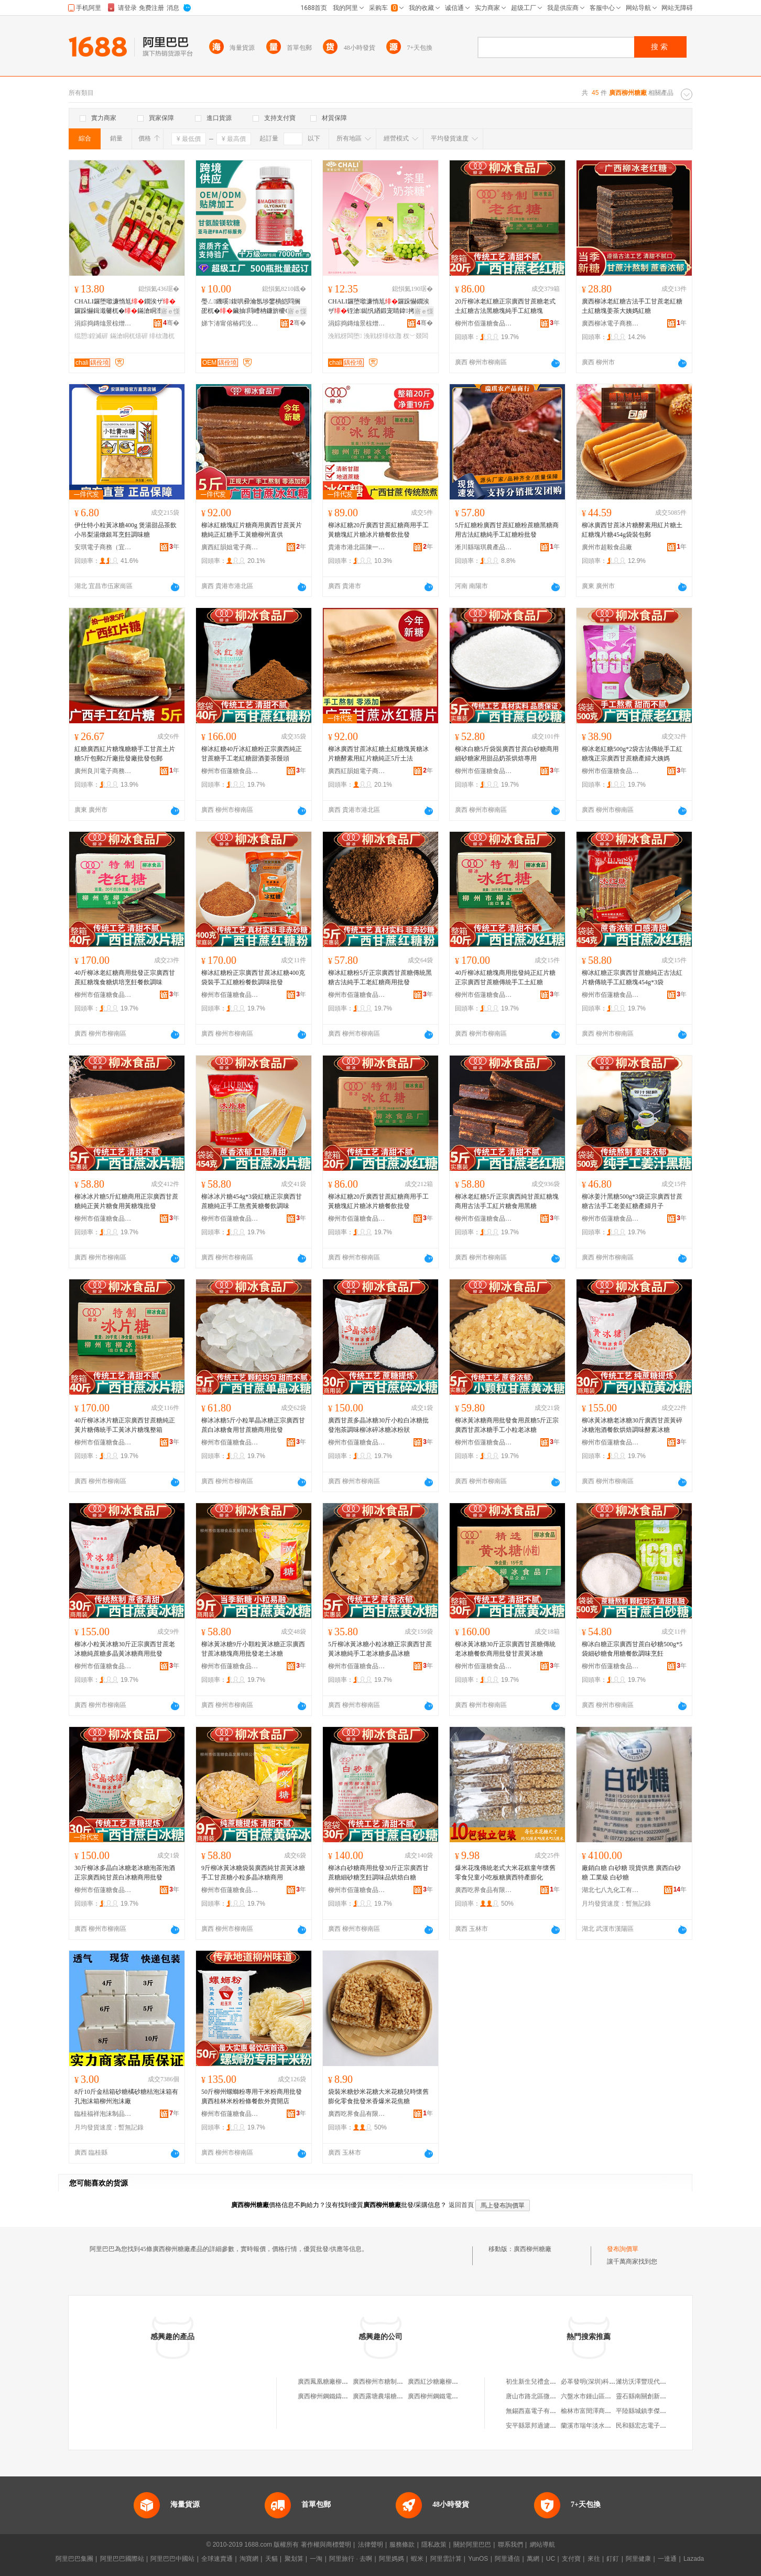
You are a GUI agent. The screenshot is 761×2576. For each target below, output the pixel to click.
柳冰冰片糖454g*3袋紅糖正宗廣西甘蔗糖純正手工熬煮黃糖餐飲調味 (251, 1201)
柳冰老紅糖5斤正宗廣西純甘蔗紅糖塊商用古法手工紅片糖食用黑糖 (507, 1201)
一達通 (667, 2558)
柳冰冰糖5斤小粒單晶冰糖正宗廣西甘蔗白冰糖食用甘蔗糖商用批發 (253, 1425)
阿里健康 (638, 2558)
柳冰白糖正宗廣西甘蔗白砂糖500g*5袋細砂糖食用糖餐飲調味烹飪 (632, 1648)
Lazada (693, 2558)
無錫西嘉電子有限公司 (537, 2411)
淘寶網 (249, 2558)
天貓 (271, 2558)
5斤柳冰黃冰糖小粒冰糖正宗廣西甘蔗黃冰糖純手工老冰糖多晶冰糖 (380, 1648)
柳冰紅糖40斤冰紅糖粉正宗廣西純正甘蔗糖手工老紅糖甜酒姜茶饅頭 (251, 753)
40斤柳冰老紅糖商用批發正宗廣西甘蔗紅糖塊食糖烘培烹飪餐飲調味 (124, 977)
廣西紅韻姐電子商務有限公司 (230, 547)
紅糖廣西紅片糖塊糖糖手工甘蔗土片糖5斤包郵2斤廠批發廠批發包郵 (124, 753)
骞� (171, 323)
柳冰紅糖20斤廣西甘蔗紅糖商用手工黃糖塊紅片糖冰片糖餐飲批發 (378, 529)
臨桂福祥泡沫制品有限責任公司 (103, 2113)
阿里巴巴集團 (74, 2558)
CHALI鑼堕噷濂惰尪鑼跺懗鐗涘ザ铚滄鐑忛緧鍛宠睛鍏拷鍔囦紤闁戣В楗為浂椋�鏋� (378, 307)
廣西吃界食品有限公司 (484, 1890)
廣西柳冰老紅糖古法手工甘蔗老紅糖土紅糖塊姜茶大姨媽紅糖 (632, 306)
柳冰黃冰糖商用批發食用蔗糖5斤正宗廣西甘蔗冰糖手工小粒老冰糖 (507, 1425)
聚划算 (294, 2558)
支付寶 (571, 2558)
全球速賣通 (217, 2558)
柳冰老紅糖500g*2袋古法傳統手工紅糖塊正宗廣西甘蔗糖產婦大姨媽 (632, 753)
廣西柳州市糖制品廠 (381, 2381)
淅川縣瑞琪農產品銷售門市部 (484, 547)
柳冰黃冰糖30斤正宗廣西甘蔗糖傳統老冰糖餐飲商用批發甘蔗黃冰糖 (505, 1648)
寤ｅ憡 (170, 311)
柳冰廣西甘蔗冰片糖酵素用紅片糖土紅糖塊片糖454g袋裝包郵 (632, 529)
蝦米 (417, 2558)
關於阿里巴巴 (472, 2544)
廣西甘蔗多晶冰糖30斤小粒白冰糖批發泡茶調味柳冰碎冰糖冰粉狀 (378, 1425)
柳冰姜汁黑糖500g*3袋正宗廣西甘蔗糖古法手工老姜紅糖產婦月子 (632, 1201)
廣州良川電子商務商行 (103, 771)
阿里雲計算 (446, 2558)
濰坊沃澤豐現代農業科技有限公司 (663, 2381)
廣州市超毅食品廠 (607, 547)
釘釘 (612, 2558)
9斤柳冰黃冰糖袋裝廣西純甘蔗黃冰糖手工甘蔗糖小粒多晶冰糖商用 (253, 1872)
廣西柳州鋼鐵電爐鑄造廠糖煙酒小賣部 (461, 2396)
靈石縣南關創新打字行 (647, 2396)
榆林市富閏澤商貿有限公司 (598, 2411)
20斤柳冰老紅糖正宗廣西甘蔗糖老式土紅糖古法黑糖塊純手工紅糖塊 (505, 306)
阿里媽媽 (391, 2558)
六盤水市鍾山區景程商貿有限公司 (608, 2396)
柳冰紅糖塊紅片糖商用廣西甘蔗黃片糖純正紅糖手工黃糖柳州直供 (251, 529)
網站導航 (542, 2544)
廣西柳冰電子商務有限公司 (610, 323)
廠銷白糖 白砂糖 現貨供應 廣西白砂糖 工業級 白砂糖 (631, 1872)
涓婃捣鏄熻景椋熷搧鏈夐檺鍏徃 (103, 323)
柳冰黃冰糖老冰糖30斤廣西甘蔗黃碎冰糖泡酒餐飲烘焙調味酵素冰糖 (632, 1425)
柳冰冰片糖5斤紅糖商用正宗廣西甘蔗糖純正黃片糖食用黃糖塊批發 (126, 1201)
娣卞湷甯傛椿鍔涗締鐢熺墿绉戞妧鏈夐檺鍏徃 (230, 323)
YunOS (478, 2558)
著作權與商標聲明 (326, 2544)
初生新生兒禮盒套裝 (534, 2381)
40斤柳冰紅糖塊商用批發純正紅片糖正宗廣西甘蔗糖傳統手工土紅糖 (505, 977)
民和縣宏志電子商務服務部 (653, 2425)
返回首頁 (461, 2205)
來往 (594, 2558)
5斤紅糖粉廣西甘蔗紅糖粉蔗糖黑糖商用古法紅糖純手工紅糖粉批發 (507, 529)
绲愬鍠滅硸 (91, 336)
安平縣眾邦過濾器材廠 (537, 2425)
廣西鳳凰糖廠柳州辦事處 (332, 2381)
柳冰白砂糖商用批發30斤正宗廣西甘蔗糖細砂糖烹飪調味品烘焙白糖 (378, 1872)
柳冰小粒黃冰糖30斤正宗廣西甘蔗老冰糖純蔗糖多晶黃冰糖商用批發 (124, 1648)
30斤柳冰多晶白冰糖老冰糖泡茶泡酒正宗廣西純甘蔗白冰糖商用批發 (124, 1872)
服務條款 (402, 2544)
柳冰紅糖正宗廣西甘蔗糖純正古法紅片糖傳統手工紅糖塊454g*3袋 (632, 977)
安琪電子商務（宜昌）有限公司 (103, 547)
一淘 (316, 2558)
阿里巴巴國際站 (122, 2558)
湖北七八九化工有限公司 (610, 1890)
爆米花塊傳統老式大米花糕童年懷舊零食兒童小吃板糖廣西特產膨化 (505, 1872)
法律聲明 (370, 2544)
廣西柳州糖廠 (532, 2249)
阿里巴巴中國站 (172, 2558)
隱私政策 (434, 2544)
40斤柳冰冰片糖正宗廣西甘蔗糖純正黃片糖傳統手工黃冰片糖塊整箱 (124, 1425)
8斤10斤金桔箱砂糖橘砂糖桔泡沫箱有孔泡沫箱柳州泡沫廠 (126, 2096)
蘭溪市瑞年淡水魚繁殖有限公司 (605, 2425)
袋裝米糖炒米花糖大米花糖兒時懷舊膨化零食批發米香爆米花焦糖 (378, 2096)
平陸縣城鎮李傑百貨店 (647, 2411)
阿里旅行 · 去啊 (350, 2558)
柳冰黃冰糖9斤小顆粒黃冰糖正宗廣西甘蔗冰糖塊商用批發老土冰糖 (253, 1648)
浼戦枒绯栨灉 (382, 336)
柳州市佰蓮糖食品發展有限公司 (484, 323)
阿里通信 (507, 2558)
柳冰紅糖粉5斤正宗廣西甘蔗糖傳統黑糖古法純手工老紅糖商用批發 (380, 977)
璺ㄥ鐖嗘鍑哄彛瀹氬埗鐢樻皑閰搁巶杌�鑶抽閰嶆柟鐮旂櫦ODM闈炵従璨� (250, 307)
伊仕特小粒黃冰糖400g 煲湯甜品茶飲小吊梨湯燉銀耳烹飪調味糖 (125, 529)
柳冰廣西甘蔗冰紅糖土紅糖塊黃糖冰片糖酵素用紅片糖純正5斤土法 (378, 753)
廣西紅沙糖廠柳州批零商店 (445, 2381)
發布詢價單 (622, 2249)
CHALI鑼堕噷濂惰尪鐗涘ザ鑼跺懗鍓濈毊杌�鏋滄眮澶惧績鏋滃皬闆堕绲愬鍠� (125, 307)
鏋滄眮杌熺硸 (129, 336)
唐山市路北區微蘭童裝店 (540, 2396)
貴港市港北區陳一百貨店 (357, 547)
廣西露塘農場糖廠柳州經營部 (393, 2396)
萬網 (533, 2558)
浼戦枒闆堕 (345, 336)
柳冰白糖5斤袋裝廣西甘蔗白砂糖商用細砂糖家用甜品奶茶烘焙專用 (507, 753)
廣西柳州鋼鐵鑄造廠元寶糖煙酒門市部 (351, 2396)
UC (550, 2558)
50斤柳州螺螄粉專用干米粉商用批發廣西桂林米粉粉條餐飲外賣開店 (251, 2096)
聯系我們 (510, 2544)
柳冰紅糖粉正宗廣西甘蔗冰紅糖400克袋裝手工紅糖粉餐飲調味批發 (253, 977)
